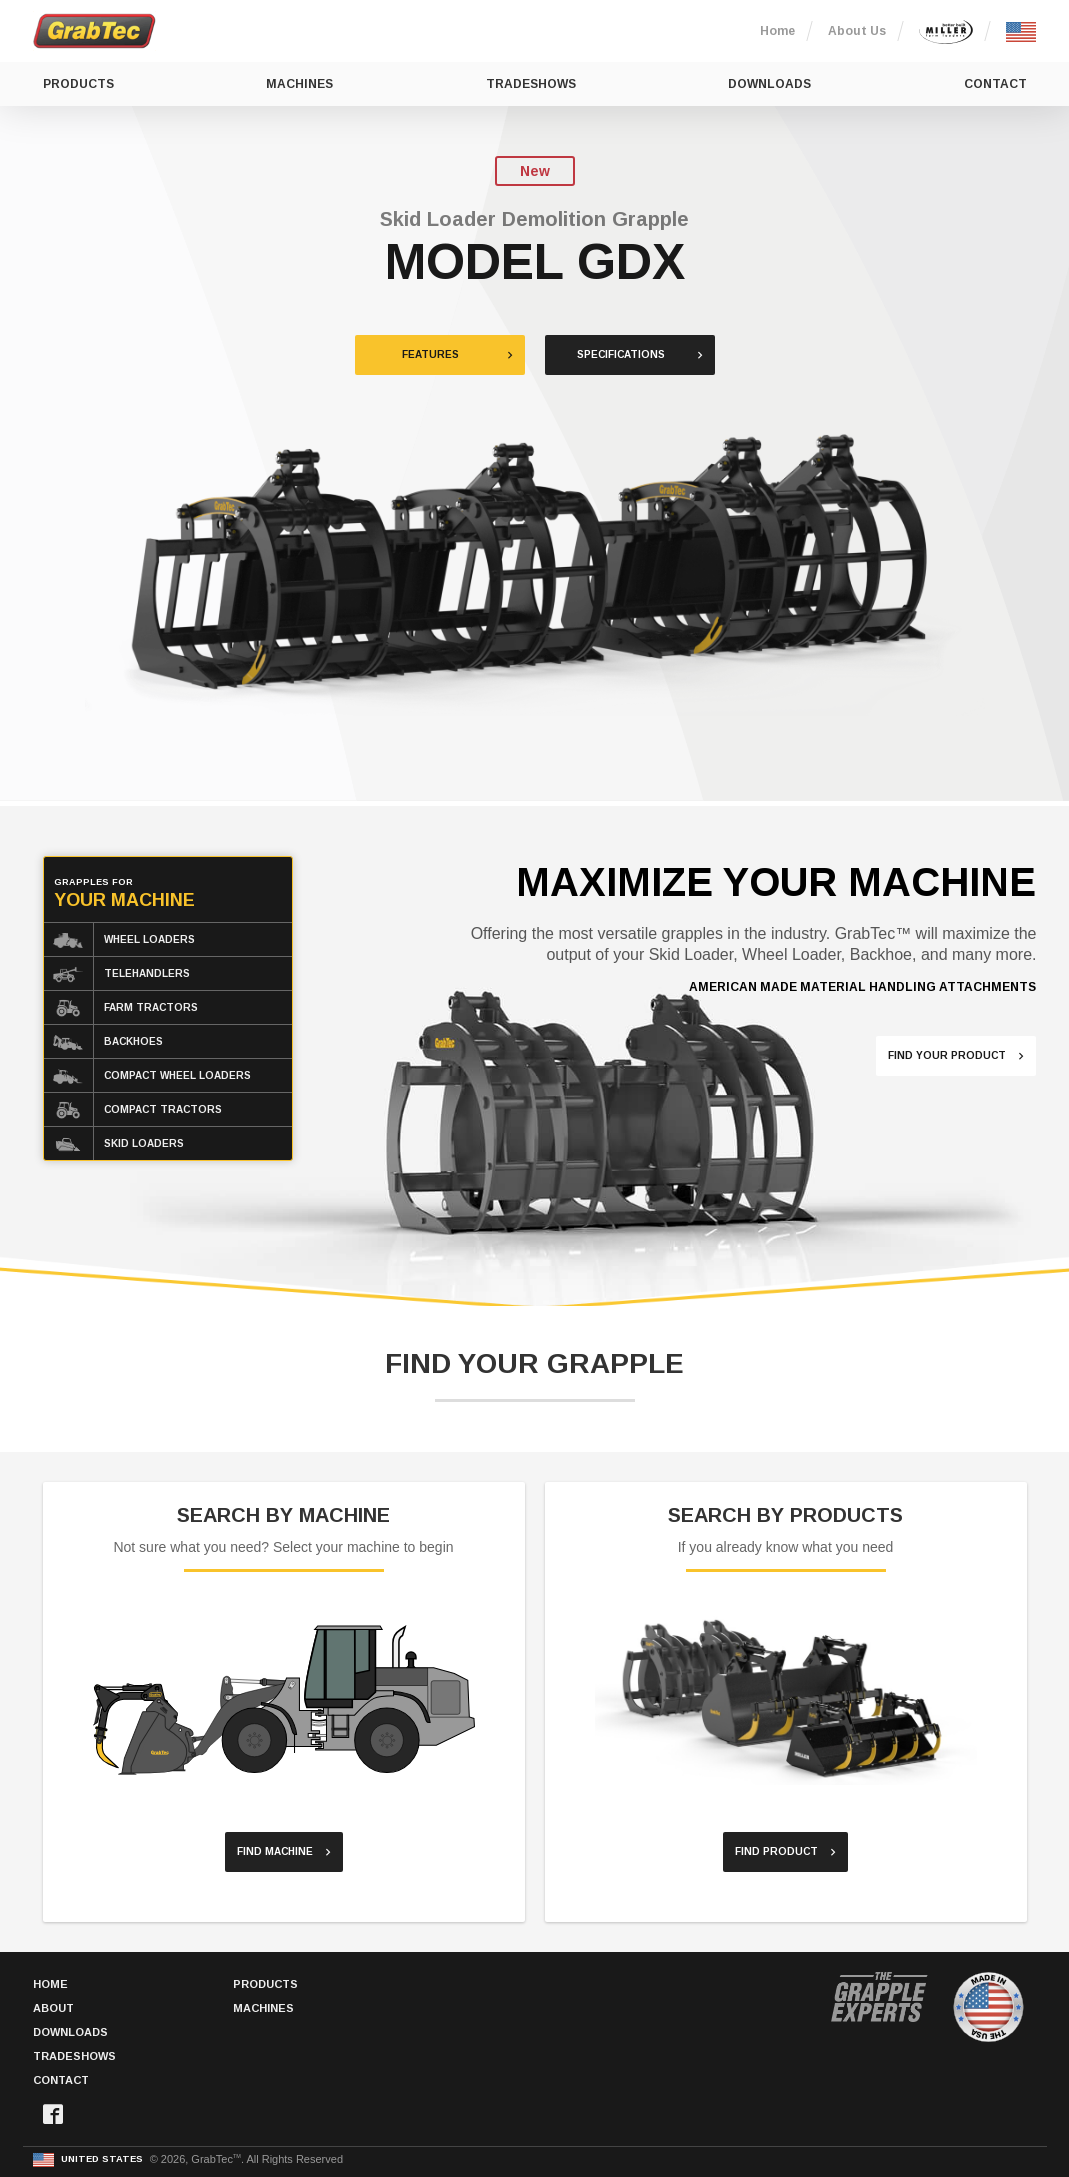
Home (777, 31)
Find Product (776, 1851)
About (53, 2008)
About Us (857, 31)
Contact (995, 84)
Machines (299, 84)
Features (430, 354)
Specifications (621, 354)
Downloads (769, 84)
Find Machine (275, 1851)
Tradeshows (531, 84)
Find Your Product (947, 1055)
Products (78, 84)
